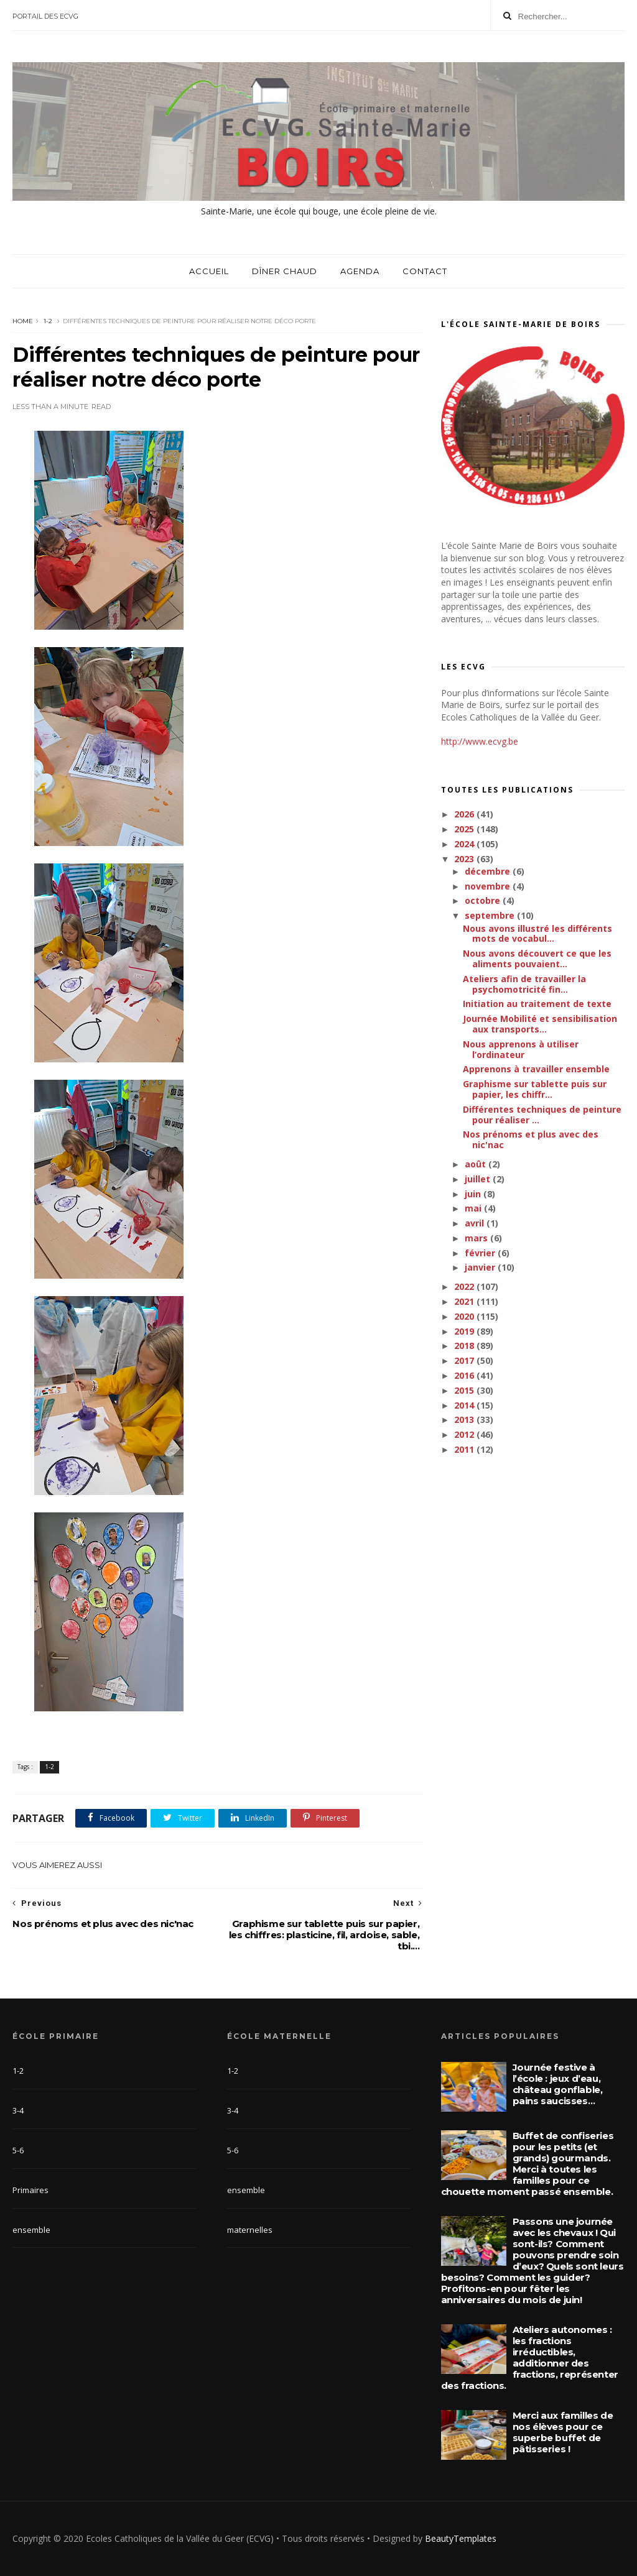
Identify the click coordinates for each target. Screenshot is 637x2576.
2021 (465, 1301)
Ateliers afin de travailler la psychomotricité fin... (524, 984)
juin (474, 1194)
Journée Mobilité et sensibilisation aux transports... (540, 1024)
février (481, 1253)
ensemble (31, 2229)
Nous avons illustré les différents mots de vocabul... (537, 933)
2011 (465, 1449)
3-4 (18, 2110)
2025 (465, 829)
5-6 (18, 2150)
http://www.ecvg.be (479, 741)
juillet (479, 1179)
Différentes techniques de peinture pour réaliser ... (542, 1114)
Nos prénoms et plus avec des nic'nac (530, 1139)
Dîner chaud (284, 271)
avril (475, 1223)
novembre (489, 886)
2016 (465, 1375)
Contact (424, 271)
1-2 (48, 321)
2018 (465, 1345)
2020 (465, 1316)
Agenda (359, 271)
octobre (484, 900)
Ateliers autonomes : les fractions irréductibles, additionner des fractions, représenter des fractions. (529, 2357)
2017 (465, 1360)
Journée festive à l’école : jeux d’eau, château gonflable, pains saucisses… (558, 2084)
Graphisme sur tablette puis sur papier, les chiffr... (535, 1089)
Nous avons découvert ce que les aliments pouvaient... (537, 958)
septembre (491, 915)
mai (474, 1208)
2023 (465, 859)
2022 (465, 1286)
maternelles (249, 2229)
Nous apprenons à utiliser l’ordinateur (521, 1049)
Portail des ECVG (45, 16)
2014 (465, 1405)
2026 (465, 814)
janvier (481, 1267)
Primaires (30, 2190)
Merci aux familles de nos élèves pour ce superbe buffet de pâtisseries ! (563, 2432)
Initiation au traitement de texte (537, 1004)
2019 (465, 1331)
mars (477, 1238)
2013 (465, 1419)
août (476, 1164)
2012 (465, 1434)
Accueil (209, 271)
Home (22, 321)
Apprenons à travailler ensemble (536, 1069)
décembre (489, 871)
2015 (465, 1390)
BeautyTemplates (460, 2538)
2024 (465, 844)
